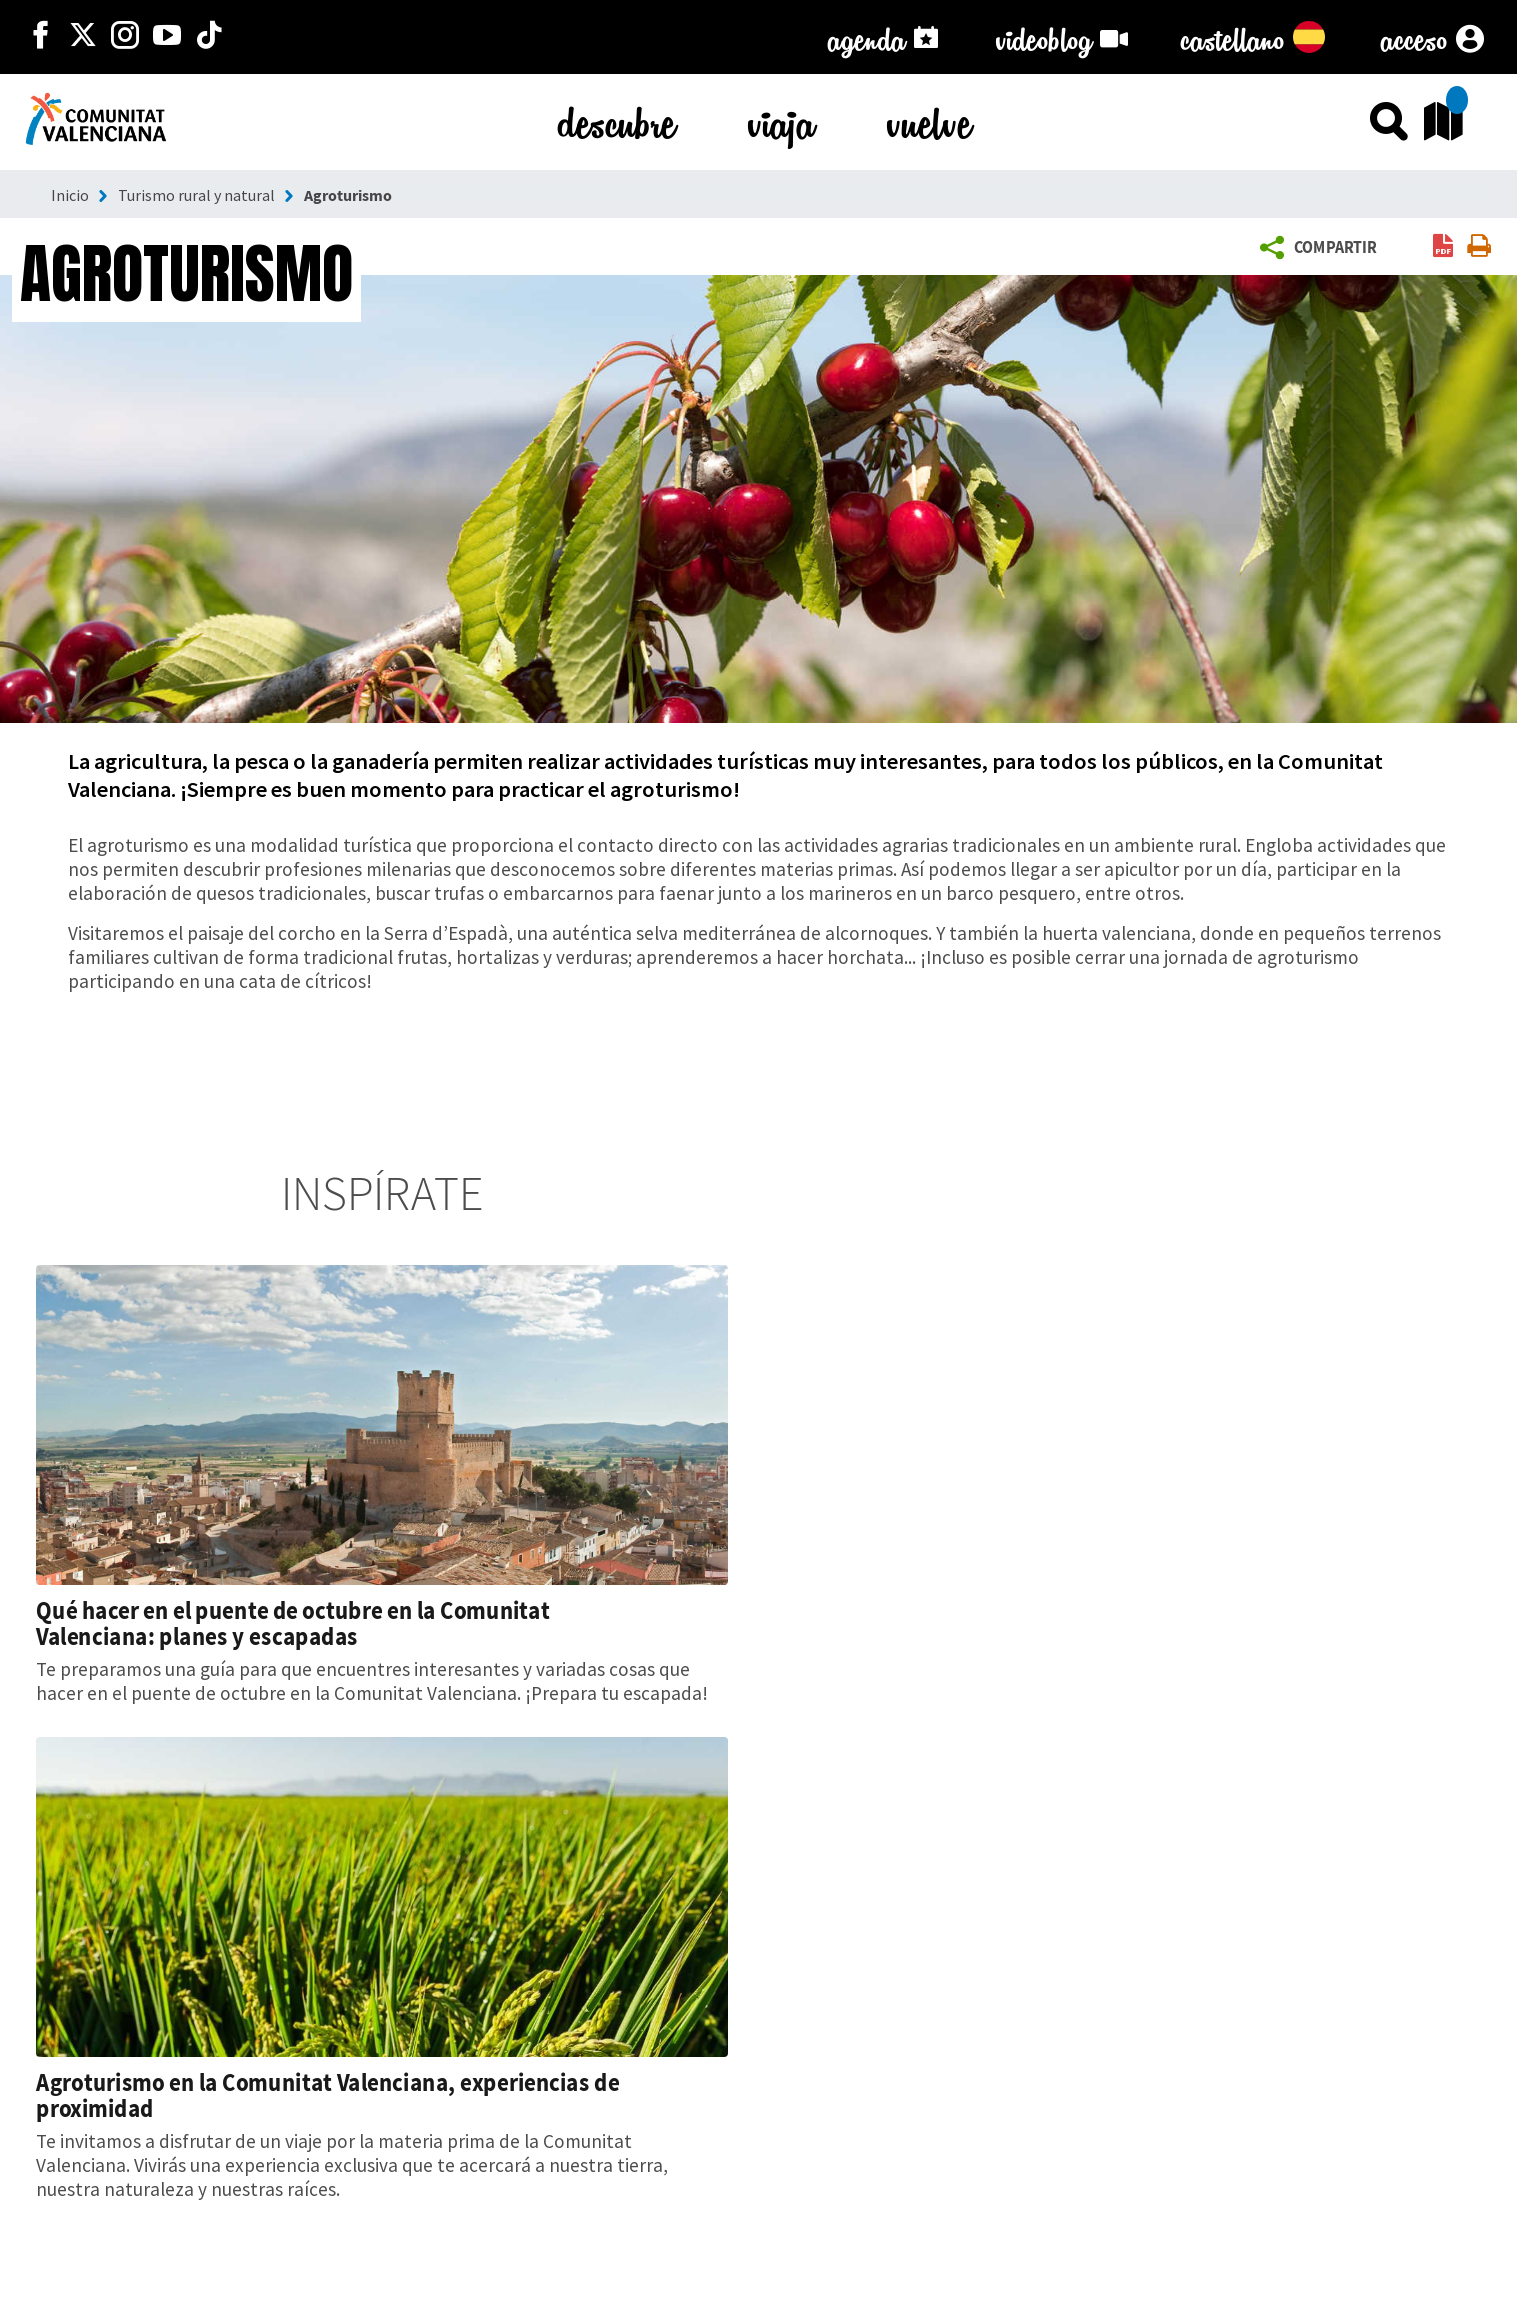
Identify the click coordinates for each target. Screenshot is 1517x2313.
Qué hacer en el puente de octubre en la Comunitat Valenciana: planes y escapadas (293, 1623)
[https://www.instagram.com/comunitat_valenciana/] (125, 37)
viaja (781, 119)
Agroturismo (348, 195)
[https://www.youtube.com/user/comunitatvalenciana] (167, 37)
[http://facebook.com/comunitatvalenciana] (41, 37)
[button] (1322, 248)
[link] (1443, 247)
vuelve (929, 119)
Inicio (70, 195)
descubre (617, 119)
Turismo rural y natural (196, 195)
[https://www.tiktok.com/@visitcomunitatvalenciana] (209, 37)
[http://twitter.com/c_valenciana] (83, 37)
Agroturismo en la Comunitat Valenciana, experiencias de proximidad (327, 2095)
